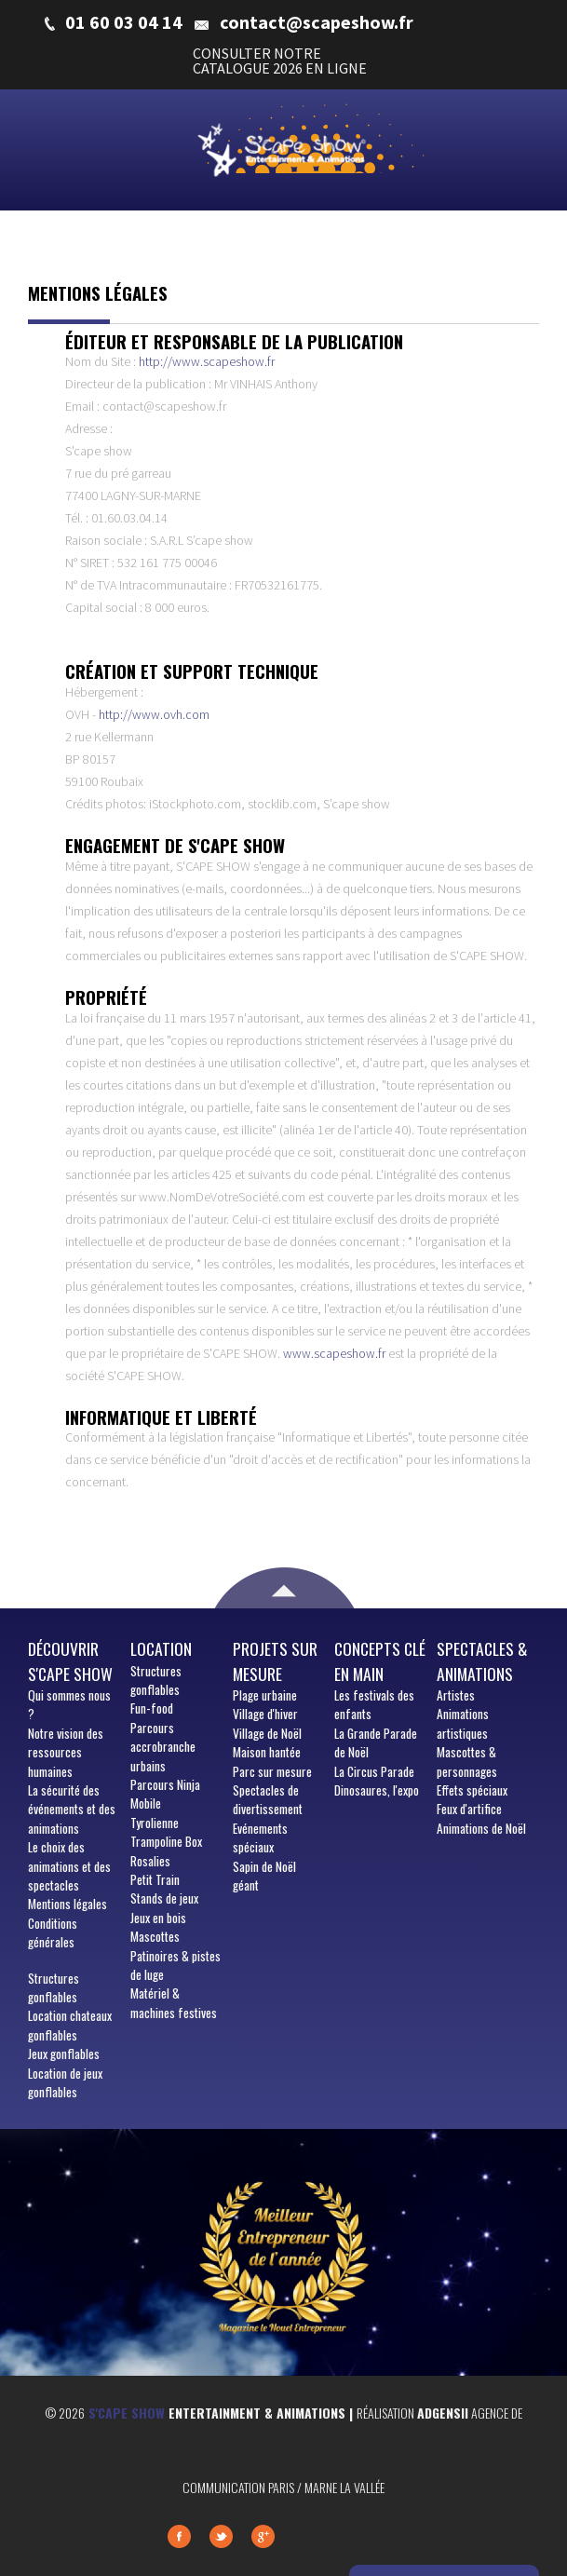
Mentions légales (67, 1903)
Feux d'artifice (469, 1808)
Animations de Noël (481, 1828)
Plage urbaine (265, 1695)
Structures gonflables (53, 1987)
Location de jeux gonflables (65, 2082)
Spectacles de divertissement (268, 1799)
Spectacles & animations (482, 1660)
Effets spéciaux (472, 1790)
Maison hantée (267, 1751)
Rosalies (150, 1860)
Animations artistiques (463, 1723)
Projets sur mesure (275, 1660)
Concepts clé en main (379, 1660)
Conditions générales (52, 1932)
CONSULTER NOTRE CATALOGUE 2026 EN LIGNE (280, 60)
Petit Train (155, 1879)
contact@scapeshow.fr (316, 22)
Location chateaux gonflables (70, 2024)
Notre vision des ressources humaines (65, 1752)
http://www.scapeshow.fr (207, 361)
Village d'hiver (265, 1713)
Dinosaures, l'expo (376, 1790)
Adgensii (442, 2412)
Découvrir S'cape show (70, 1660)
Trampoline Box (166, 1841)
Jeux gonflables (64, 2053)
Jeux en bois (158, 1917)
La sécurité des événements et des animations (71, 1809)
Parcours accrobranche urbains (163, 1746)
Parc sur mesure (272, 1771)
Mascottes (155, 1936)
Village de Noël (267, 1733)
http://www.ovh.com (154, 714)
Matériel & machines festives (173, 2002)
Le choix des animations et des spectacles (69, 1865)
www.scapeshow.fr (334, 1353)
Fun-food (151, 1708)
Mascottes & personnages (467, 1761)
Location (161, 1648)
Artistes (456, 1695)
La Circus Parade (374, 1771)
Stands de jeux (164, 1898)
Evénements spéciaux (260, 1837)
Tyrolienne (154, 1822)
